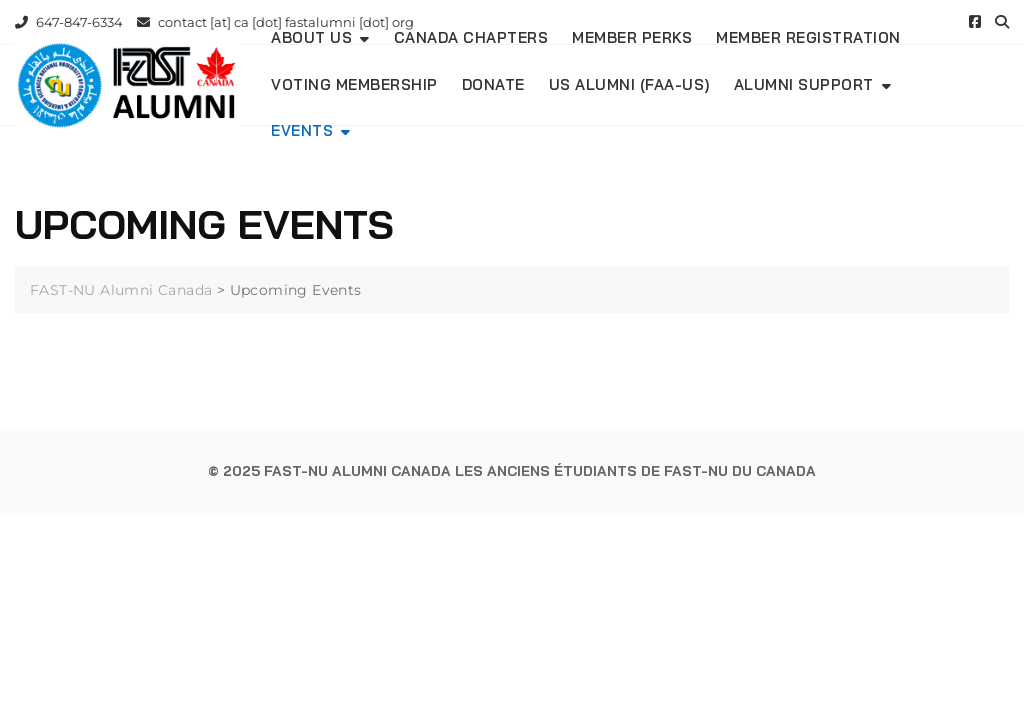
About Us (311, 37)
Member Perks (632, 37)
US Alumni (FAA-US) (629, 84)
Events (302, 130)
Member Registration (808, 37)
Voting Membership (354, 84)
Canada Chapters (471, 37)
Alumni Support (804, 84)
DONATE (493, 84)
